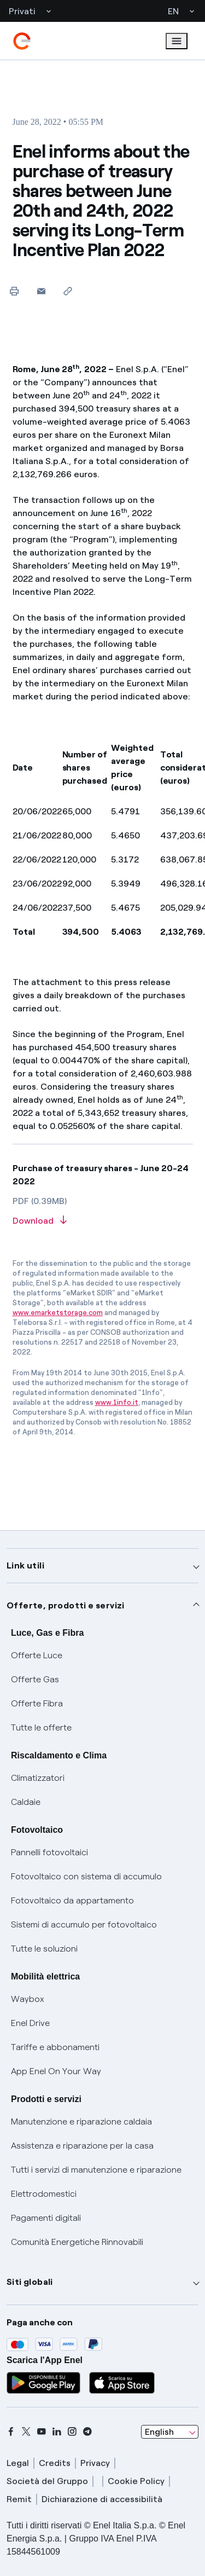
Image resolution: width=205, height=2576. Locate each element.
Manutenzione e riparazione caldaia (81, 2121)
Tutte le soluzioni (44, 1948)
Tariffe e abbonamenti (55, 2047)
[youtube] (41, 2431)
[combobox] (169, 2432)
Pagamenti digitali (46, 2218)
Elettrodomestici (44, 2194)
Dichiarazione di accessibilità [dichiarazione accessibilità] (102, 2499)
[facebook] (11, 2431)
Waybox (27, 1999)
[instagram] (72, 2431)
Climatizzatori (38, 1778)
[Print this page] (14, 291)
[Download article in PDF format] (103, 1221)
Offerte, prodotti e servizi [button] (66, 1605)
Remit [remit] (19, 2499)
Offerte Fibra (37, 1703)
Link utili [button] (25, 1565)
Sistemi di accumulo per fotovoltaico (84, 1924)
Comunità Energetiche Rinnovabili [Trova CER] (77, 2242)
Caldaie (25, 1802)
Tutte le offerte (41, 1727)
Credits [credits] (55, 2463)
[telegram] (87, 2431)
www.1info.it (116, 1402)
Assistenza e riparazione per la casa (82, 2145)
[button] (41, 291)
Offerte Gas (35, 1679)
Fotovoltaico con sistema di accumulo (86, 1876)
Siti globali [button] (30, 2282)
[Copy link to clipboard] (68, 291)
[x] (26, 2431)
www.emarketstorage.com (58, 1313)
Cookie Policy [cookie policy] (136, 2481)
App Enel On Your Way (56, 2071)
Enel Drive (30, 2023)
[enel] (22, 41)
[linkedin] (56, 2431)
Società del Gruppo (47, 2481)
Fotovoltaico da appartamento (72, 1900)
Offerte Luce (36, 1655)
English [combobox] (159, 2432)
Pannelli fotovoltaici (49, 1852)
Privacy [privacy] (95, 2463)
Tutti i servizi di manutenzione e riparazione (96, 2169)
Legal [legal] (18, 2463)
